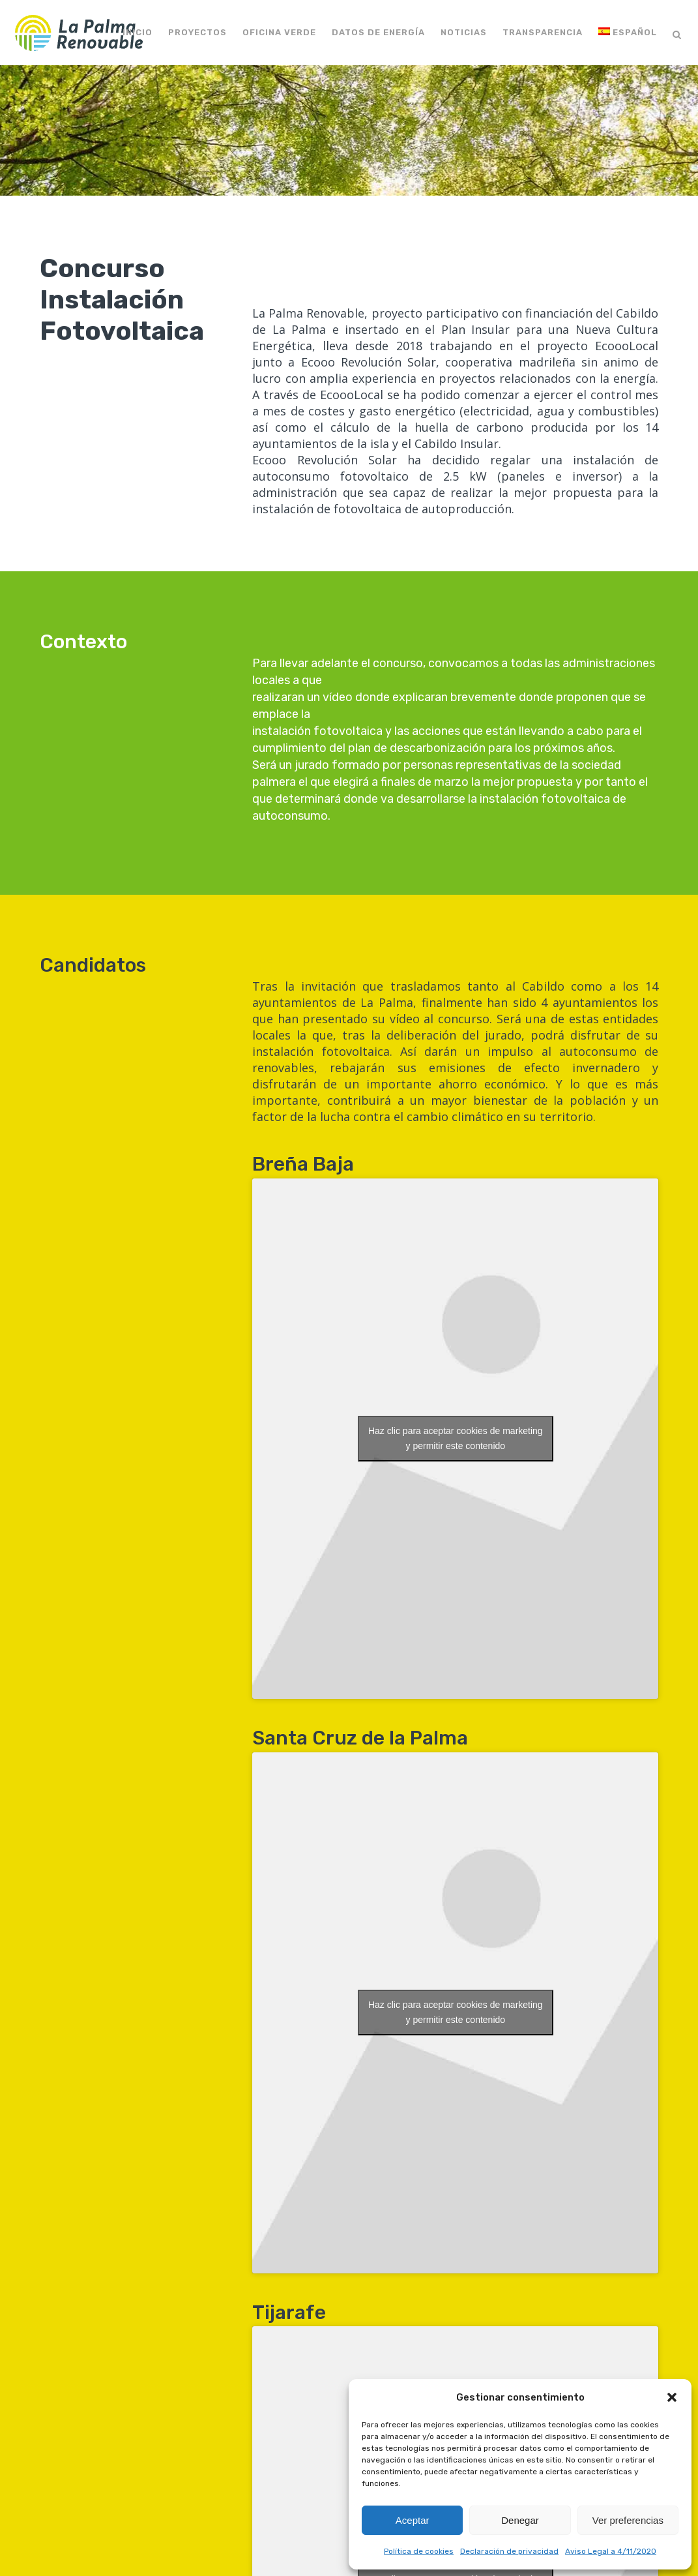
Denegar (520, 2520)
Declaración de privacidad (509, 2551)
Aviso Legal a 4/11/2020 (610, 2551)
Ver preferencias (627, 2520)
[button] (671, 2397)
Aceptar (412, 2520)
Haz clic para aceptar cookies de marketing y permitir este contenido (455, 1438)
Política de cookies (419, 2551)
